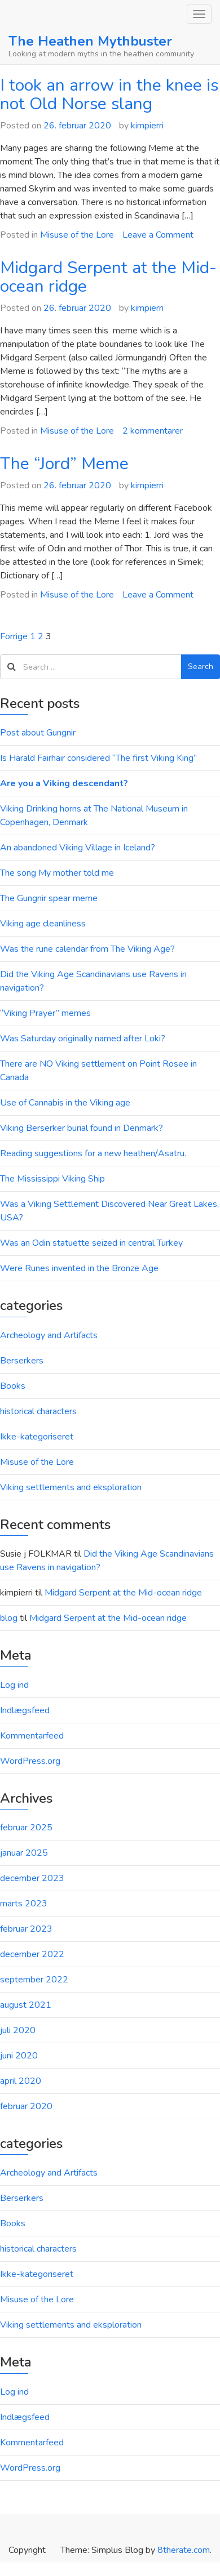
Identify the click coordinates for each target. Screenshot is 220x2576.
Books (12, 1386)
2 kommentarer (152, 431)
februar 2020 (26, 2106)
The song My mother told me (57, 873)
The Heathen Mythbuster (90, 41)
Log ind (14, 1685)
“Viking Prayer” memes (45, 1013)
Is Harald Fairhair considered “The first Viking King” (98, 758)
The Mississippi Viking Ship (52, 1179)
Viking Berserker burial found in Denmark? (81, 1128)
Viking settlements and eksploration (71, 1487)
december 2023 (32, 1878)
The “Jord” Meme (64, 463)
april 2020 (20, 2081)
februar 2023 (26, 1929)
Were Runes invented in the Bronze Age (79, 1268)
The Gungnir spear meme (49, 898)
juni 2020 (19, 2055)
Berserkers (21, 1360)
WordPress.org (30, 1761)
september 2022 (34, 1979)
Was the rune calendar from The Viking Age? (87, 949)
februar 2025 (26, 1827)
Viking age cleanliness (43, 923)
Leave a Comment (157, 235)
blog (8, 1618)
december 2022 (32, 1954)
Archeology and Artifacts (49, 1335)
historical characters (38, 1411)
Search (200, 666)
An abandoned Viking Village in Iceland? (77, 847)
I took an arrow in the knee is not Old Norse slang (109, 94)
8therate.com (183, 2550)
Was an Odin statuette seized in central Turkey (91, 1243)
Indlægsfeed (25, 1710)
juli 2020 (18, 2030)
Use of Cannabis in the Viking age (65, 1103)
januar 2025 (24, 1853)
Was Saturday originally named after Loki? (82, 1038)
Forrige (14, 636)
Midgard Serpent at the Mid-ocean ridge (108, 277)
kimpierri (147, 125)
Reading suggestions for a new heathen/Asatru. (93, 1153)
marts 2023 (23, 1903)
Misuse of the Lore (77, 235)
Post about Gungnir (38, 733)
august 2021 (25, 2005)
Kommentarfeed (32, 1736)
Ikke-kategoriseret (36, 1436)
